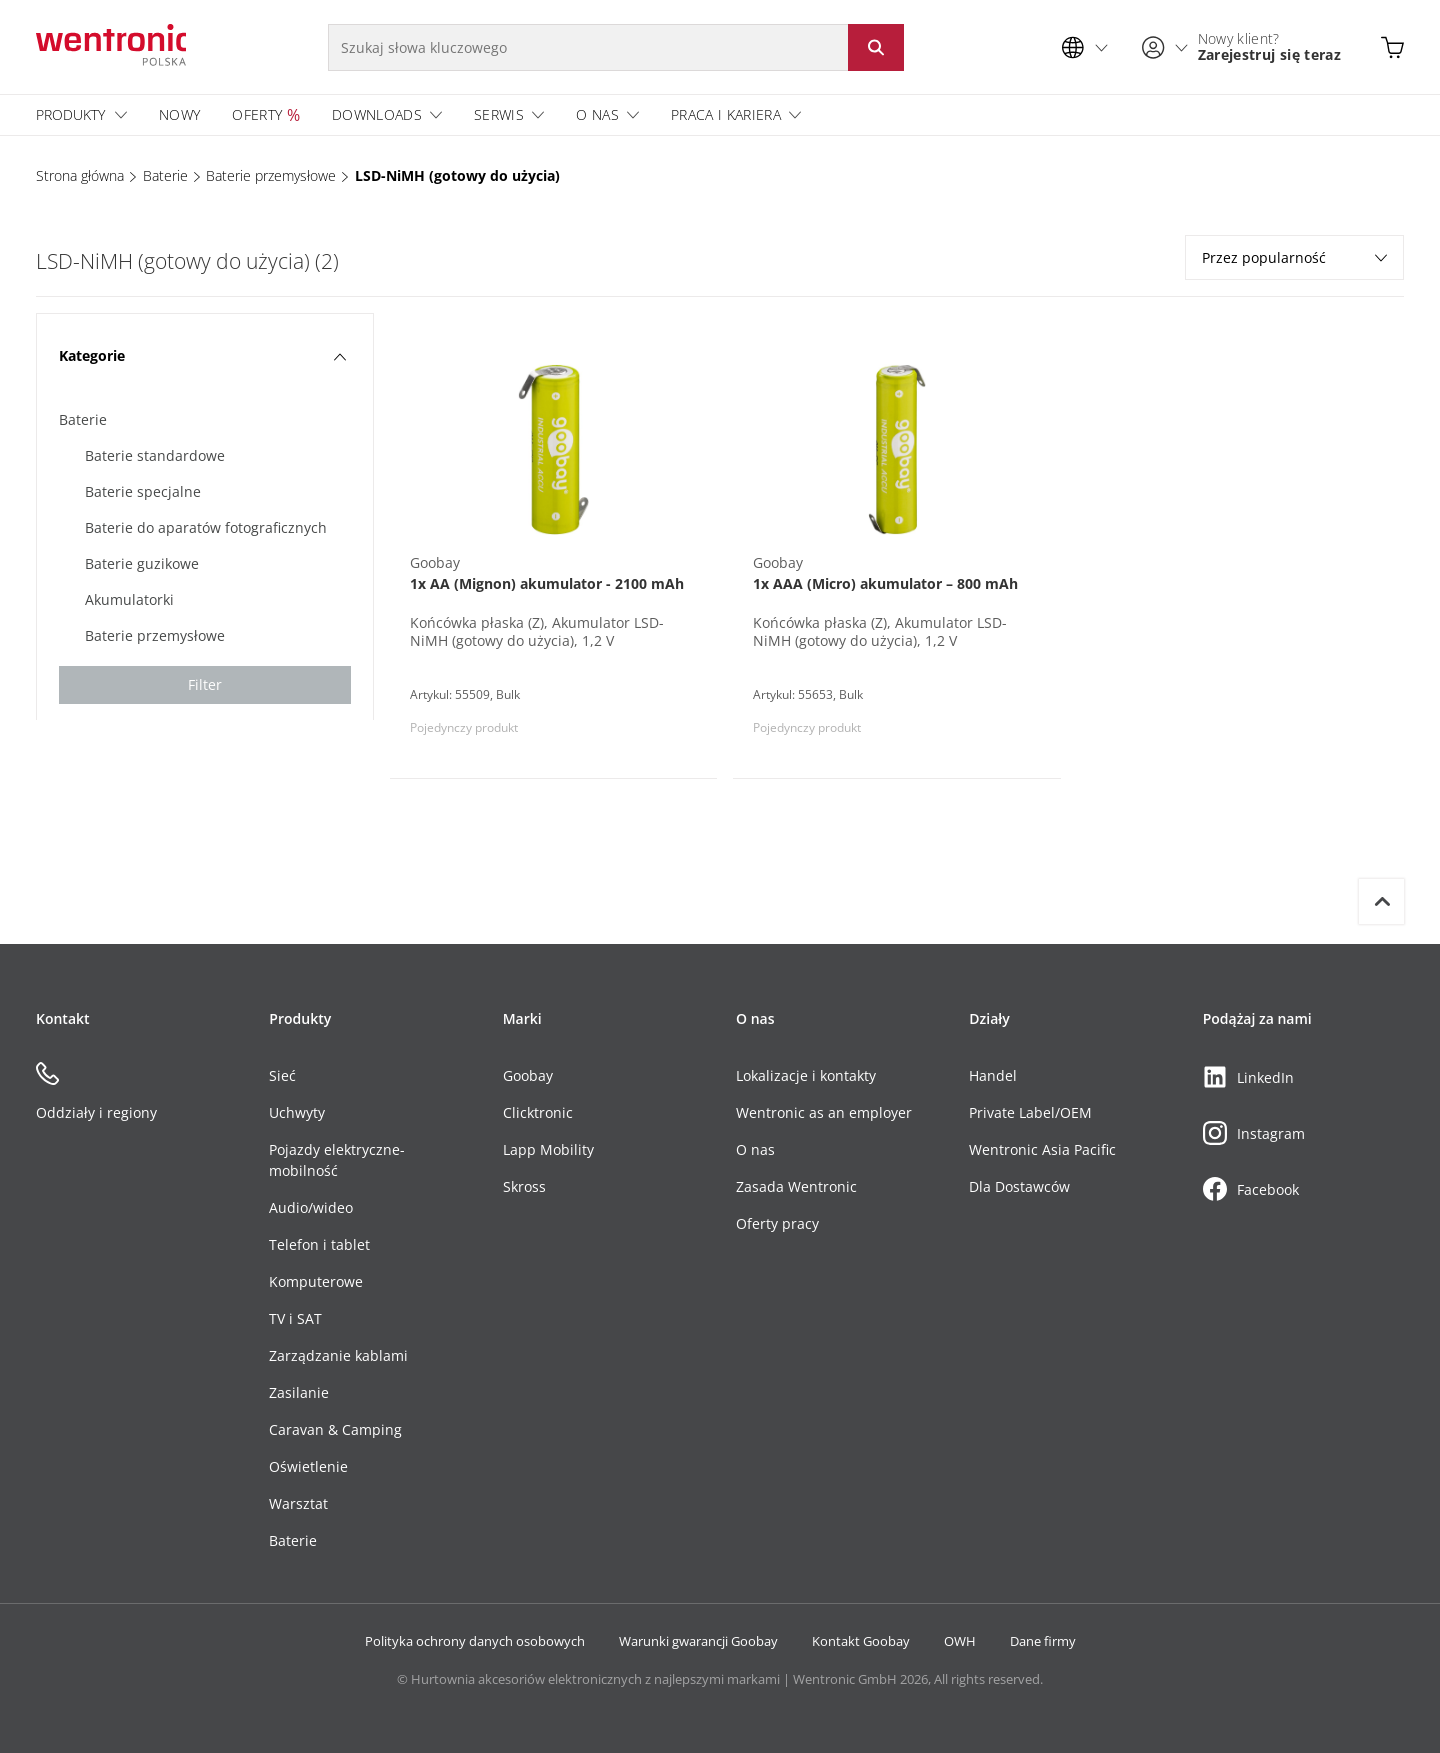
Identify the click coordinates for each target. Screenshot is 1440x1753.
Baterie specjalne (143, 491)
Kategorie (202, 355)
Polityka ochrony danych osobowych (475, 1641)
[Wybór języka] (1090, 47)
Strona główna (80, 175)
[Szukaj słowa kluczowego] (588, 47)
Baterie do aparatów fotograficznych (206, 527)
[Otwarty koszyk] (1392, 47)
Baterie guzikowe (142, 563)
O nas (597, 114)
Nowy (179, 114)
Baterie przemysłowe (271, 175)
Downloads (377, 114)
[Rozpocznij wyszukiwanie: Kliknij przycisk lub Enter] (876, 47)
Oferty (257, 114)
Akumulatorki (129, 599)
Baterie (165, 175)
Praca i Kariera (726, 114)
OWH (960, 1641)
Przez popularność (1294, 257)
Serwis (499, 114)
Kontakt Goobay (861, 1641)
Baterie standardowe (155, 455)
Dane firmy (1043, 1641)
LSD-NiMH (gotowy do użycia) (457, 175)
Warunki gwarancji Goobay (698, 1641)
